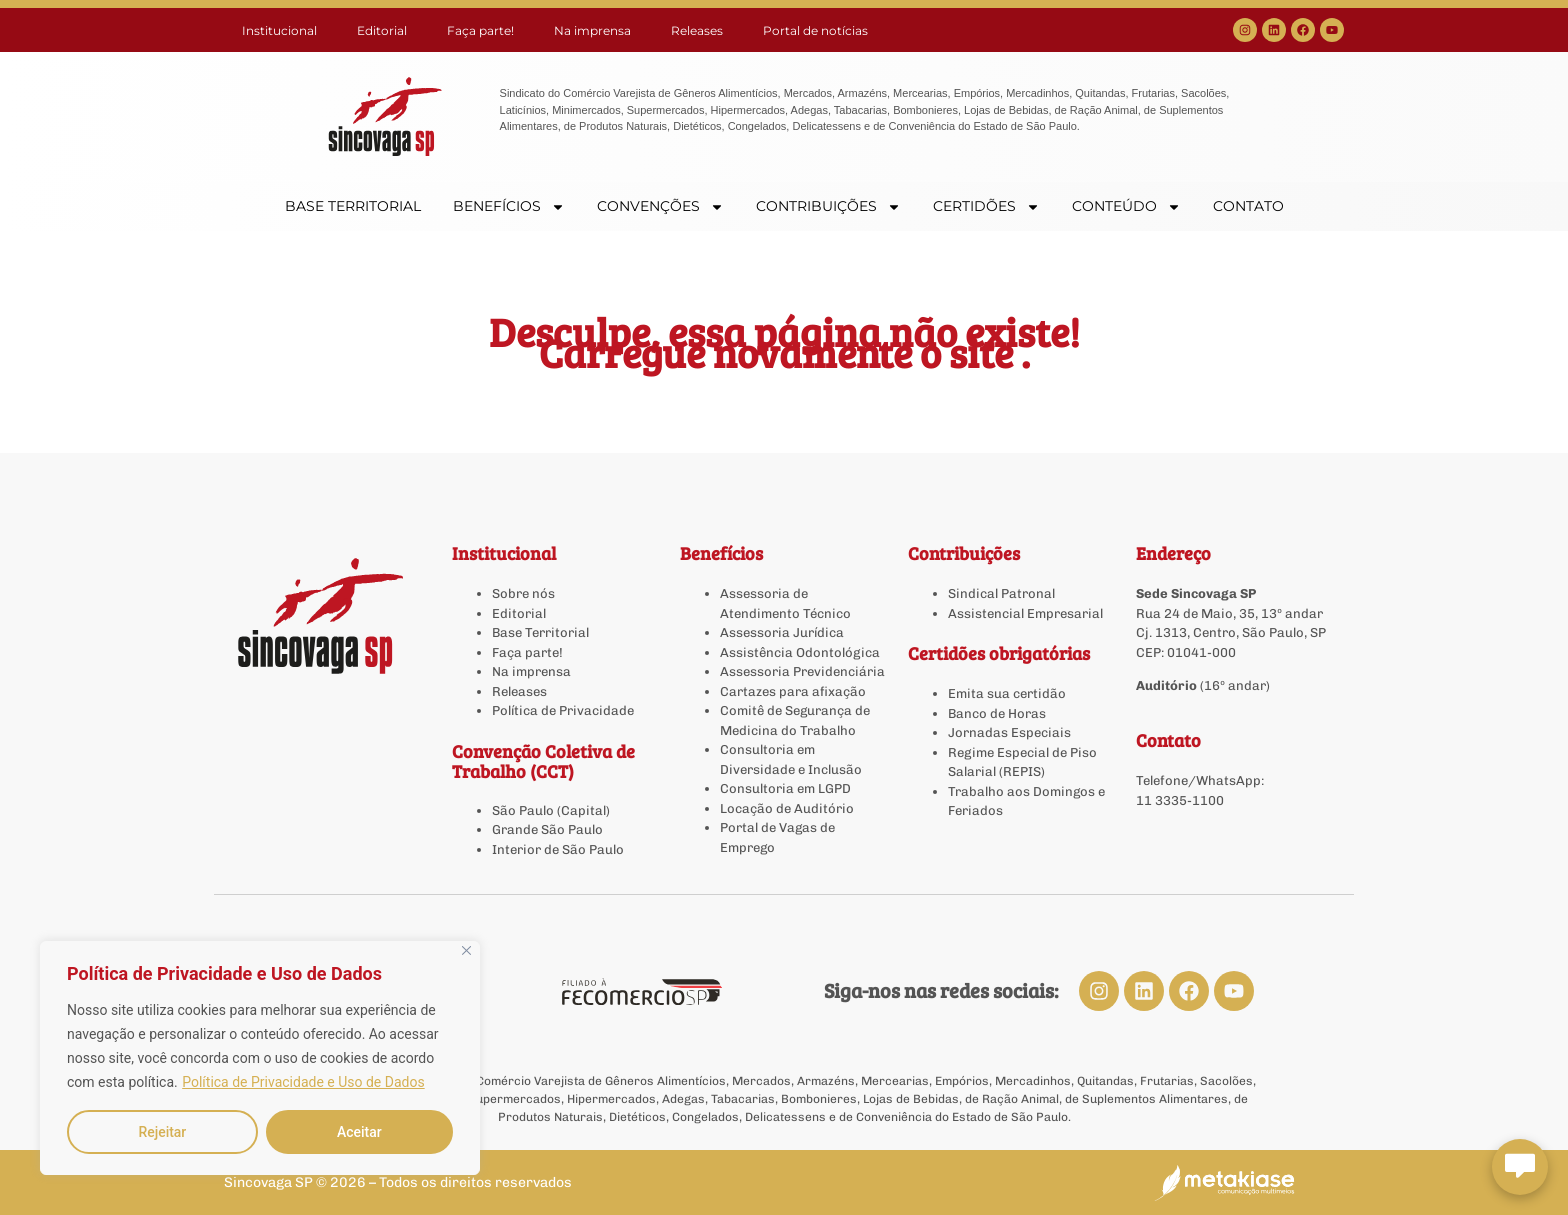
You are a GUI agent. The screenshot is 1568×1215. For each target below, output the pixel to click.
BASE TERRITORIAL (353, 206)
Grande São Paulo (547, 829)
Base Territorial (540, 632)
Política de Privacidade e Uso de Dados (303, 1082)
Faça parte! (480, 30)
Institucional (279, 30)
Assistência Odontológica (800, 652)
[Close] (466, 950)
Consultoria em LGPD (785, 788)
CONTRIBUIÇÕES (828, 206)
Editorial (382, 30)
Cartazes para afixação (793, 691)
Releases (697, 30)
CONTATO (1248, 206)
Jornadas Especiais (1009, 732)
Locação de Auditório (787, 808)
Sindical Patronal (1001, 593)
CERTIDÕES (986, 206)
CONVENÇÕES (660, 206)
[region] (260, 1058)
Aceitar (359, 1132)
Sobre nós (523, 593)
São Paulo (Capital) (551, 810)
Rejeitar (162, 1132)
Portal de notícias (815, 30)
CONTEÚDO (1126, 206)
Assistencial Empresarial (1025, 613)
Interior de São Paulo (558, 849)
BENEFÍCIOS (509, 206)
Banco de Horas (997, 713)
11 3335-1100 (1180, 800)
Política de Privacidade (563, 710)
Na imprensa (592, 30)
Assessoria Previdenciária (802, 671)
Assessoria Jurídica (782, 632)
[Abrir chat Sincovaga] (1520, 1167)
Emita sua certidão (1007, 693)
